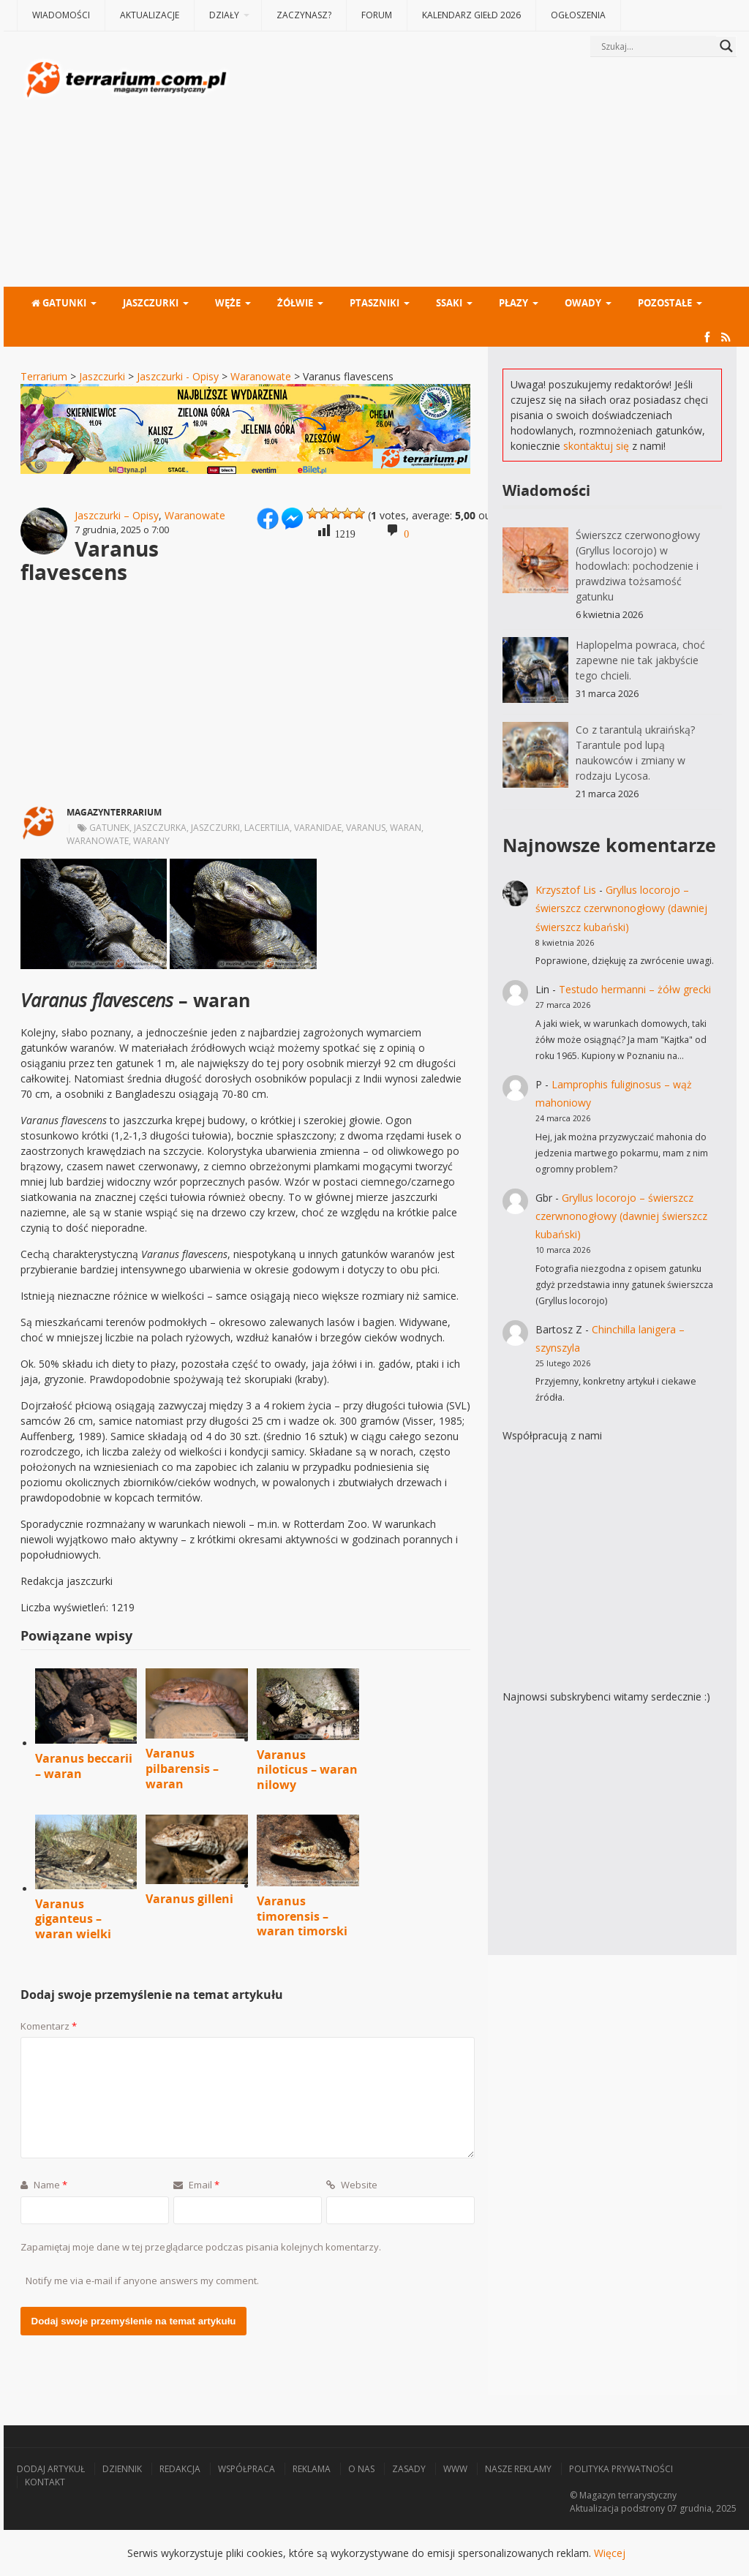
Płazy (513, 302)
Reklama (312, 2469)
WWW (455, 2469)
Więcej (609, 2553)
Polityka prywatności (621, 2469)
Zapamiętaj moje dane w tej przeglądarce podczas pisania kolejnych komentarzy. (200, 2246)
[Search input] (656, 46)
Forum (376, 15)
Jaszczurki (150, 302)
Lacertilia (267, 827)
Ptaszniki (374, 302)
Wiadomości (61, 15)
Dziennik (122, 2469)
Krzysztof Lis (565, 890)
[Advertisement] (484, 173)
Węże (228, 302)
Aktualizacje (149, 15)
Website (351, 2184)
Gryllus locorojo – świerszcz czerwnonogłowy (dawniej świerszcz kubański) (621, 908)
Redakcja (179, 2469)
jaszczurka (160, 827)
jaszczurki (215, 827)
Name (43, 2184)
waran (405, 827)
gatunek (109, 827)
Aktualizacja (594, 2508)
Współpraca (246, 2469)
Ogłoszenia (578, 15)
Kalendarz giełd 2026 (471, 15)
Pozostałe (665, 302)
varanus (365, 827)
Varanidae (318, 827)
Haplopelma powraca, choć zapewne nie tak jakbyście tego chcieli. (640, 660)
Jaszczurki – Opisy (117, 515)
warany (151, 841)
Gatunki (58, 302)
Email (196, 2184)
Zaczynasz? (303, 15)
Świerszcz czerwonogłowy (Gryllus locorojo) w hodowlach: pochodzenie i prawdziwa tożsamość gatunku (638, 565)
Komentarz (48, 2026)
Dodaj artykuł (51, 2469)
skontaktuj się (596, 446)
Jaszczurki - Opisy (178, 376)
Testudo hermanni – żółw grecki (635, 989)
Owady (583, 302)
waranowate (98, 841)
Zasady (409, 2469)
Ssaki (449, 302)
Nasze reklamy (518, 2469)
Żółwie (295, 302)
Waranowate (260, 376)
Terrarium (43, 376)
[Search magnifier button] (726, 46)
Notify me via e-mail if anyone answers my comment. (142, 2280)
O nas (361, 2469)
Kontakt (45, 2482)
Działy (224, 15)
